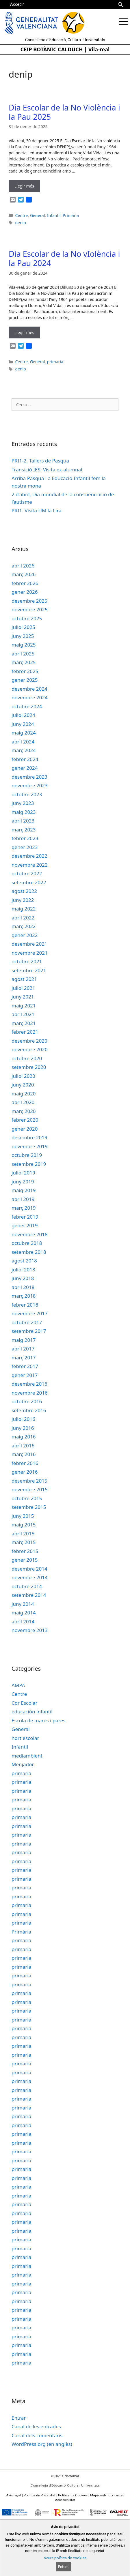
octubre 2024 (27, 706)
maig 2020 (24, 1093)
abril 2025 (23, 653)
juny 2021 (23, 996)
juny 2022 (23, 900)
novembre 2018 (30, 1234)
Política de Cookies (73, 2495)
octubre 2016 (27, 1401)
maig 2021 (24, 1005)
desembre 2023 (29, 776)
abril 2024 (23, 741)
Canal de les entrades (36, 2426)
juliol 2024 (23, 715)
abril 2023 (23, 820)
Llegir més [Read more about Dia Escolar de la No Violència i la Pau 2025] (24, 186)
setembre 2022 (29, 882)
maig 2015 (24, 1524)
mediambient (27, 1755)
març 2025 (24, 662)
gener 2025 (25, 680)
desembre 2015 (29, 1480)
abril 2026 (23, 565)
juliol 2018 (23, 1269)
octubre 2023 (27, 794)
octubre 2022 (27, 873)
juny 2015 (23, 1516)
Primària (71, 215)
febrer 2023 (25, 838)
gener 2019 (25, 1225)
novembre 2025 (30, 609)
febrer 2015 (25, 1551)
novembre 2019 (30, 1146)
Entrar (19, 2417)
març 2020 (24, 1111)
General (37, 215)
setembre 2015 (29, 1507)
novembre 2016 (30, 1392)
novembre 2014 (30, 1577)
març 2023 (24, 829)
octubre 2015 (27, 1498)
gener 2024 (25, 768)
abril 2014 (23, 1621)
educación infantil (32, 1711)
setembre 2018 (29, 1252)
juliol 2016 (23, 1419)
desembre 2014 (29, 1568)
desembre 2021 (29, 944)
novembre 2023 (30, 785)
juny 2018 (23, 1278)
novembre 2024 (30, 697)
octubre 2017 (27, 1322)
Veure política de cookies (65, 2558)
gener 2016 (25, 1471)
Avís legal (13, 2495)
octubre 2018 (27, 1243)
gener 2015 (25, 1559)
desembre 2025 (29, 600)
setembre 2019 (29, 1164)
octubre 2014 (27, 1586)
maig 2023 (24, 812)
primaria (55, 361)
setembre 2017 (29, 1331)
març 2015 (24, 1542)
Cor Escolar (24, 1703)
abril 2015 (23, 1533)
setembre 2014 (29, 1595)
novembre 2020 (30, 1049)
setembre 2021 (29, 970)
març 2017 (24, 1357)
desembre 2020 (29, 1040)
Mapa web (98, 2495)
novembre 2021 (30, 952)
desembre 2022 (29, 856)
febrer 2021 (25, 1031)
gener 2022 (25, 935)
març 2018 (24, 1295)
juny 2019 (23, 1181)
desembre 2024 (29, 688)
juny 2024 (23, 724)
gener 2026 (25, 592)
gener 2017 (25, 1375)
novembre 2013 (30, 1630)
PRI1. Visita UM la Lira (37, 510)
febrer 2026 (25, 583)
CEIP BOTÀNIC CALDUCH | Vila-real (65, 49)
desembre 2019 (29, 1137)
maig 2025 (24, 644)
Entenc (63, 2566)
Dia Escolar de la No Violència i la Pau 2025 (64, 112)
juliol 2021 (23, 988)
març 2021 (24, 1023)
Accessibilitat (65, 2500)
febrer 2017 (25, 1366)
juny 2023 (23, 803)
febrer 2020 (25, 1119)
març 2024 (24, 750)
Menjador (23, 1764)
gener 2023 (25, 847)
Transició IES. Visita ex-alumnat (47, 469)
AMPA (18, 1685)
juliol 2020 (23, 1076)
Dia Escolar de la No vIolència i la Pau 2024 (64, 258)
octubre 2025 (27, 618)
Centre (21, 215)
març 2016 (24, 1454)
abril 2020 (23, 1102)
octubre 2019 (27, 1155)
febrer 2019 (25, 1216)
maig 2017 (24, 1340)
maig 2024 (24, 732)
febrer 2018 (25, 1304)
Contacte (115, 2495)
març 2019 (24, 1207)
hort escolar (25, 1738)
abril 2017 (23, 1348)
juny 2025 (23, 636)
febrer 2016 (25, 1463)
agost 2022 (24, 891)
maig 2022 (24, 908)
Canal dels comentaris (37, 2435)
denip (20, 222)
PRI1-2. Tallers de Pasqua (40, 460)
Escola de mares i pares (38, 1720)
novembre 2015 (30, 1489)
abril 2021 (23, 1014)
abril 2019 (23, 1199)
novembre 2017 (30, 1313)
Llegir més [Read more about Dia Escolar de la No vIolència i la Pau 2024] (24, 332)
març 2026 (24, 574)
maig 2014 (24, 1612)
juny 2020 (23, 1084)
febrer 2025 (25, 671)
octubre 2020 (27, 1058)
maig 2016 (24, 1436)
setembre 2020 (29, 1067)
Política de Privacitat (39, 2495)
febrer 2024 (25, 759)
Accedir (17, 4)
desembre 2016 (29, 1383)
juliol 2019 (23, 1172)
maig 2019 (24, 1190)
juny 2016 (23, 1428)
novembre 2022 (30, 864)
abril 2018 (23, 1287)
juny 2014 (23, 1604)
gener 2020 (25, 1128)
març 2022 (24, 926)
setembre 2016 (29, 1410)
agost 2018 (24, 1260)
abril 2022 (23, 917)
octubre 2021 (27, 961)
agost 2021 (24, 979)
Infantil (54, 215)
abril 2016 (23, 1445)
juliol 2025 (23, 627)
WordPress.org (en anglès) (42, 2444)
